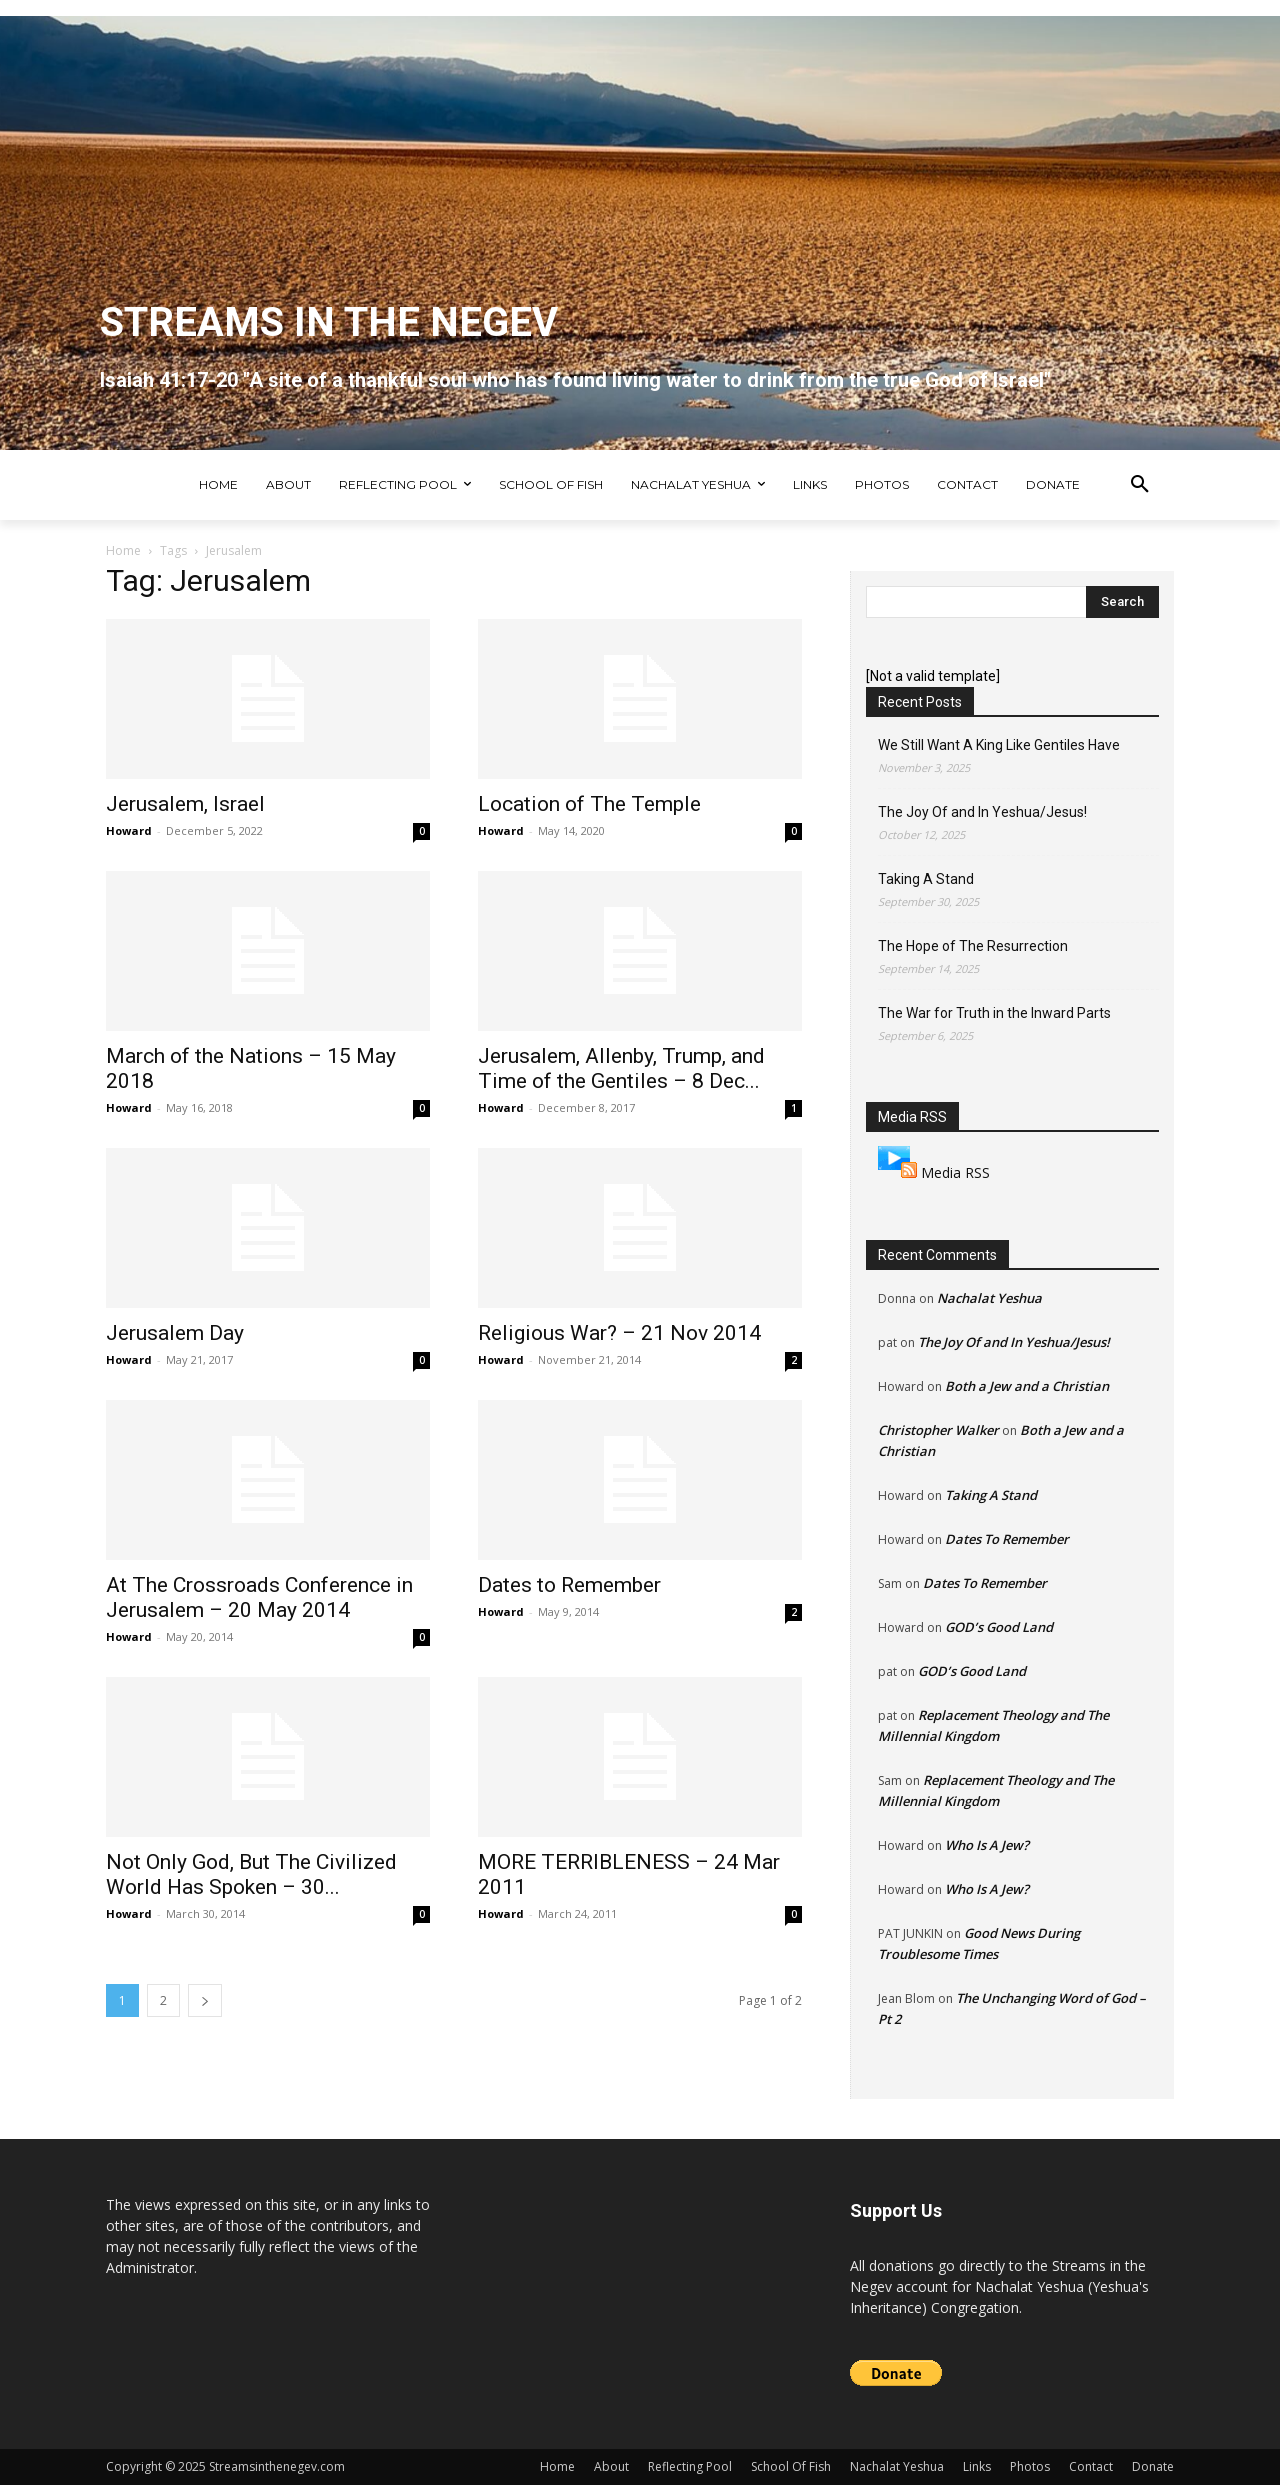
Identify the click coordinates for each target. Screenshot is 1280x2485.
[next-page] (205, 2000)
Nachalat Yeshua (989, 1298)
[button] (1140, 485)
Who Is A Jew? (987, 1845)
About (611, 2466)
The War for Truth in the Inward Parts (994, 1013)
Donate (1153, 2466)
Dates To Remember (1007, 1539)
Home (123, 550)
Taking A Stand (926, 879)
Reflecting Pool (690, 2466)
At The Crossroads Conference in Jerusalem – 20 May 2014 (259, 1597)
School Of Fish (791, 2466)
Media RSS (955, 1172)
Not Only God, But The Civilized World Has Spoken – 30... (251, 1874)
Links (977, 2466)
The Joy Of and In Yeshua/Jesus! (982, 812)
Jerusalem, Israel (185, 804)
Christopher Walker (938, 1430)
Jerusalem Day (175, 1333)
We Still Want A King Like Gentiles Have (999, 745)
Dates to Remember (569, 1585)
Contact (1091, 2466)
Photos (1030, 2466)
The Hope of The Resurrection (973, 946)
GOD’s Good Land (999, 1627)
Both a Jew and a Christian (1027, 1386)
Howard (129, 830)
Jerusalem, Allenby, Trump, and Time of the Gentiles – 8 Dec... (621, 1068)
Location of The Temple (589, 804)
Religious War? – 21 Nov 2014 (619, 1333)
